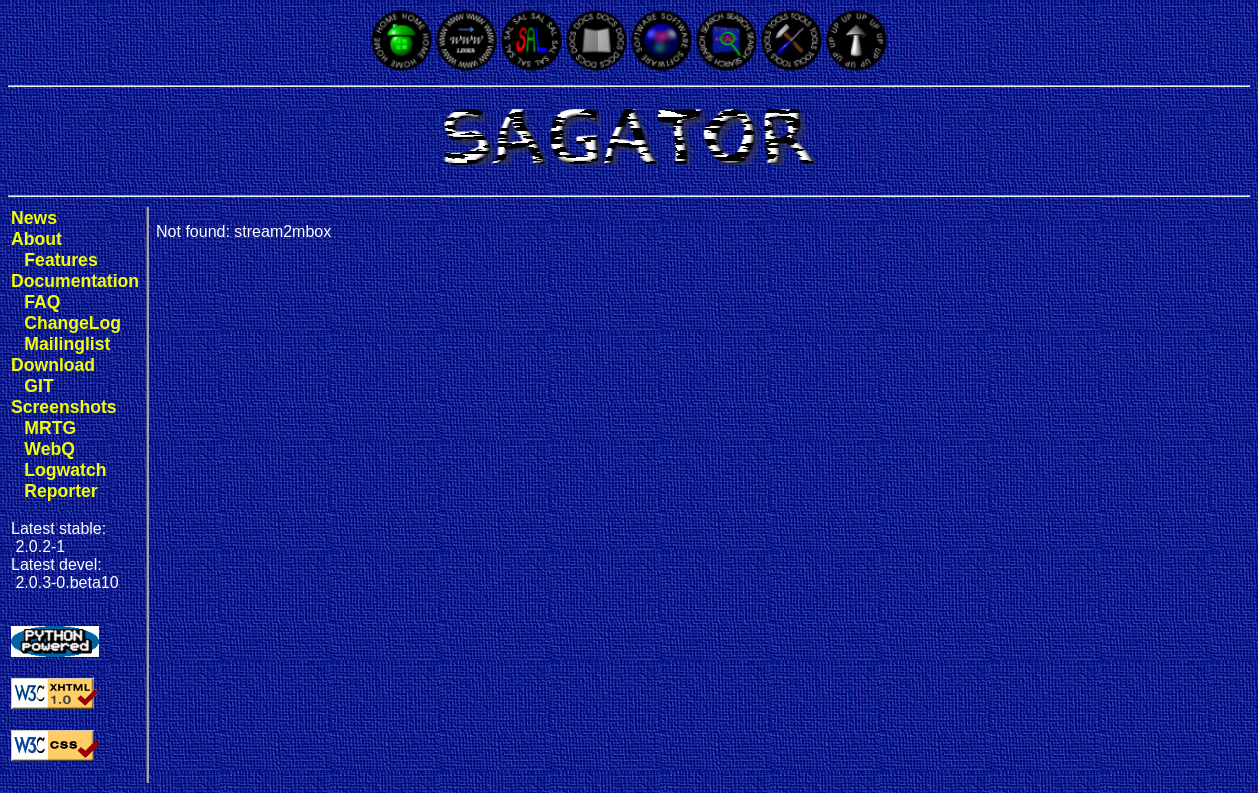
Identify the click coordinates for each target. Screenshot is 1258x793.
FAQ (42, 302)
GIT (38, 386)
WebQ (49, 449)
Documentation (75, 281)
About (36, 239)
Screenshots (64, 407)
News (34, 218)
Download (53, 365)
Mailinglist (67, 344)
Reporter (60, 491)
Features (60, 260)
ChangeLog (72, 323)
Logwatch (65, 470)
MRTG (50, 428)
